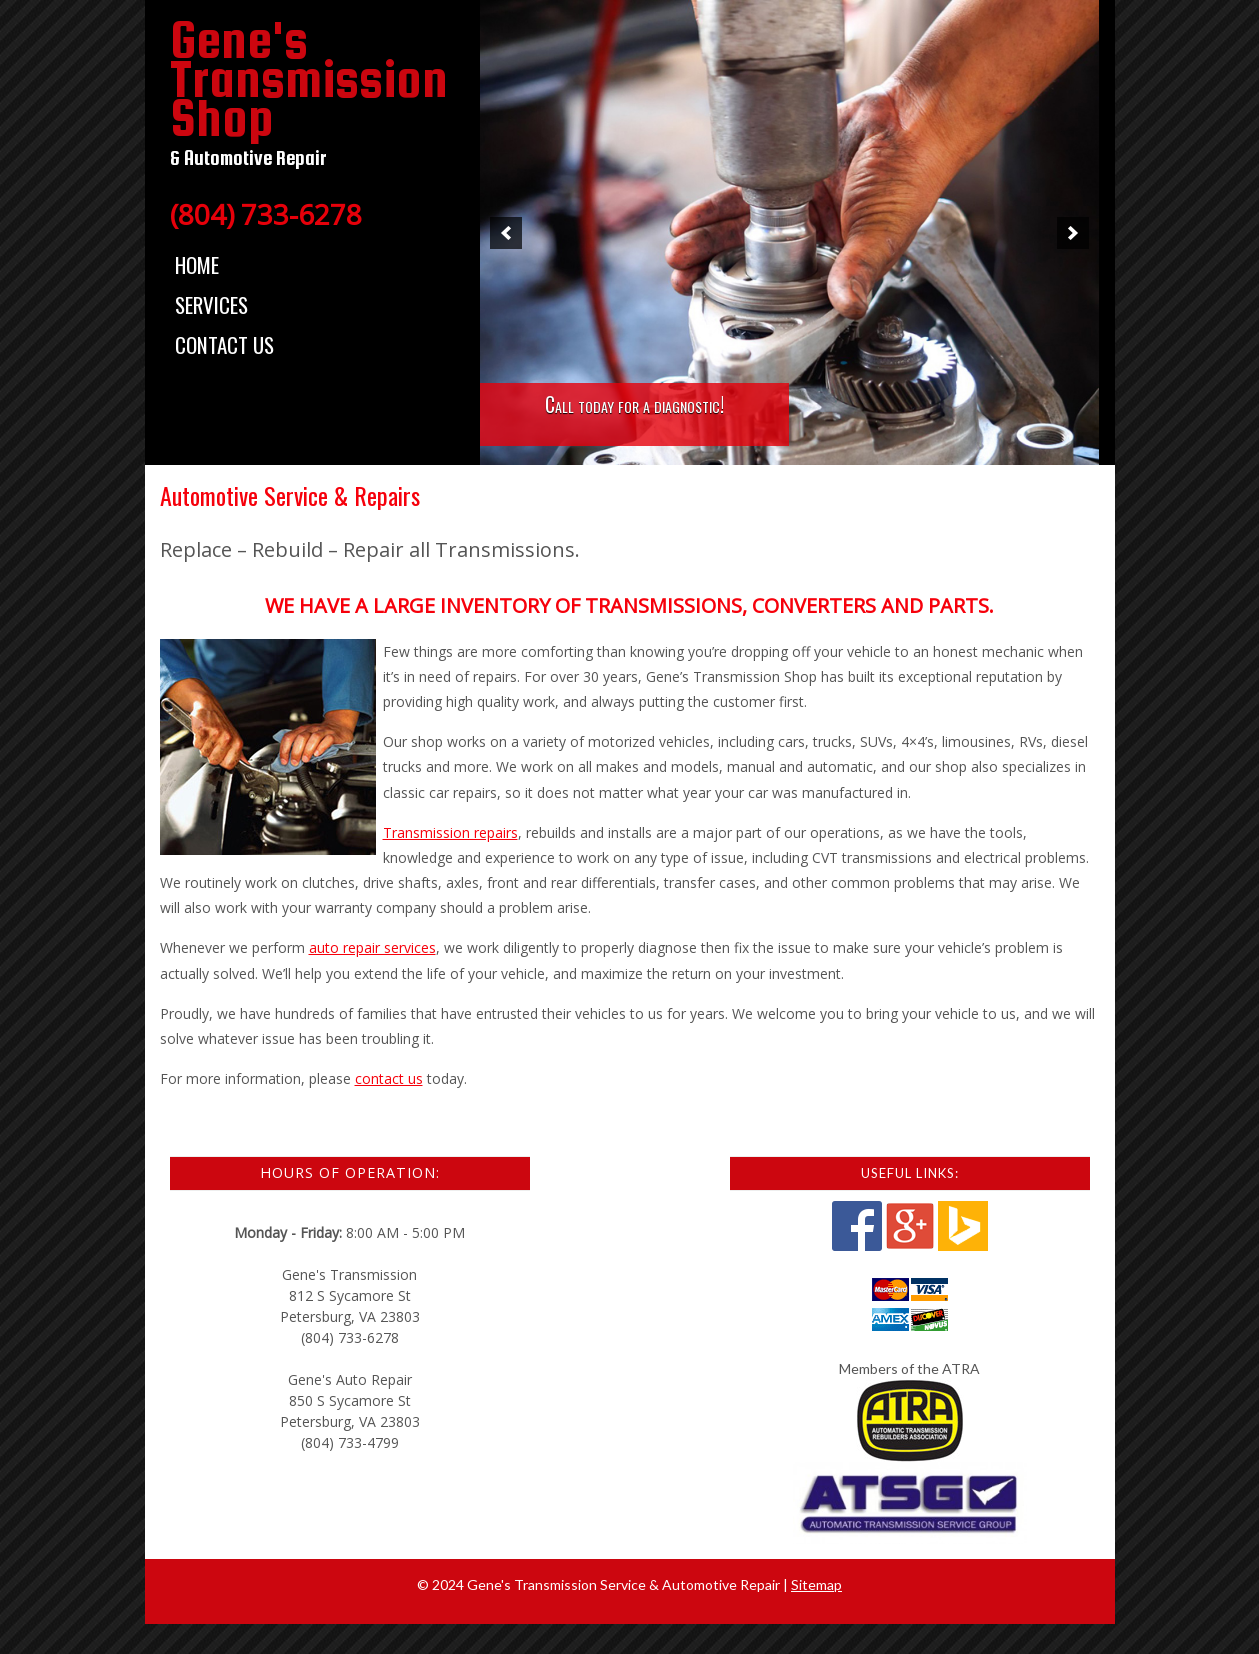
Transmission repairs (450, 832)
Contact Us (224, 344)
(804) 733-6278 (266, 214)
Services (211, 304)
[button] (506, 233)
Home (197, 264)
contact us (389, 1078)
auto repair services (372, 947)
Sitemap (816, 1584)
